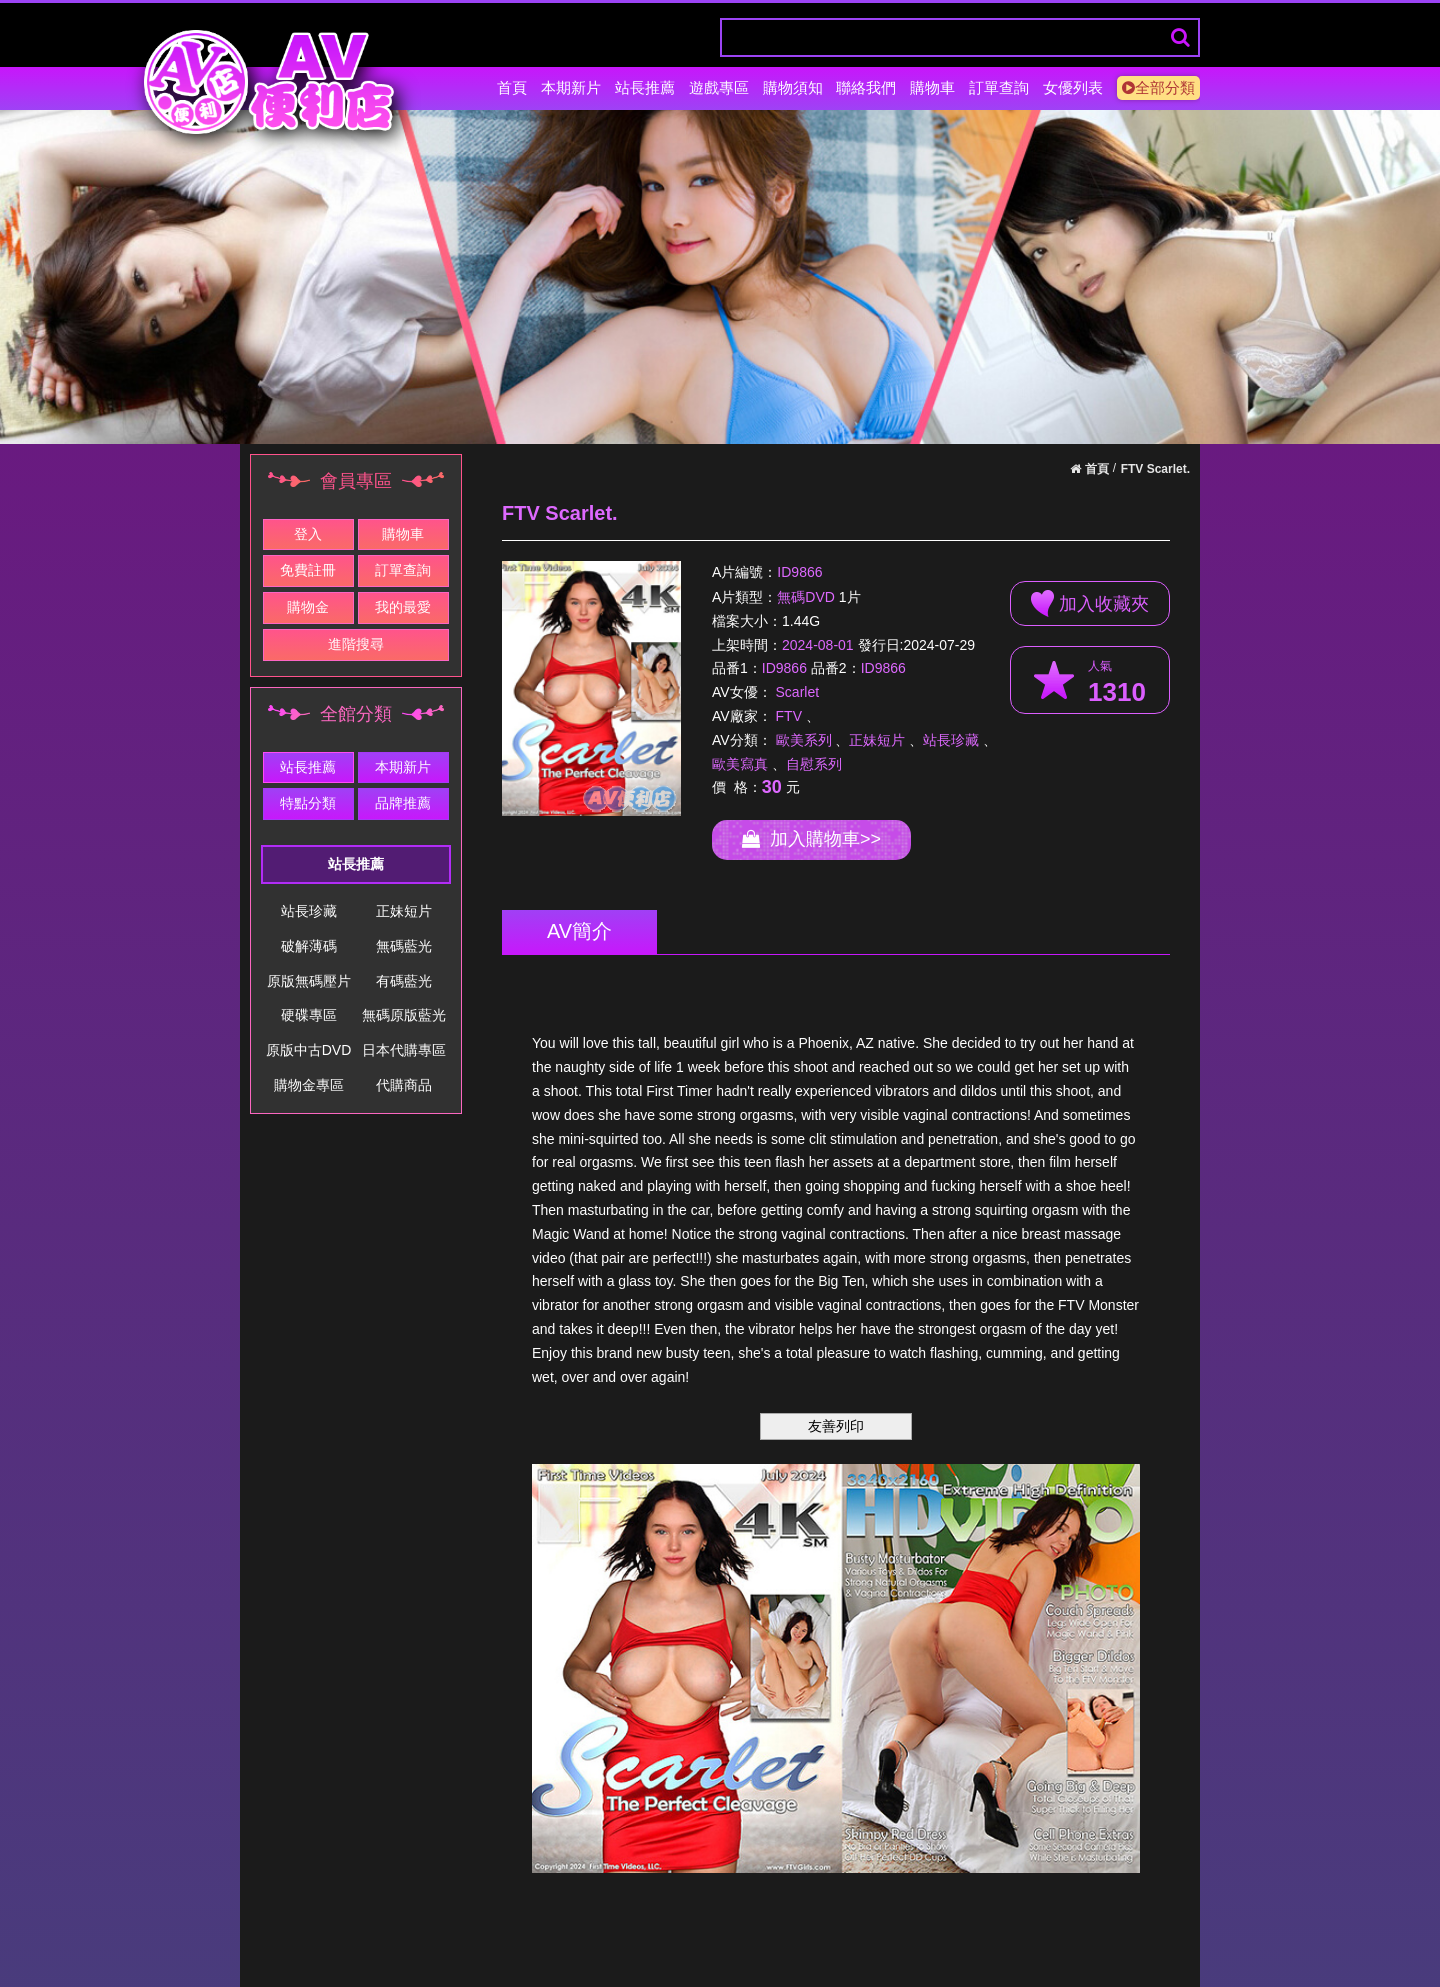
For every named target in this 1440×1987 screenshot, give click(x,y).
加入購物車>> (811, 839)
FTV (789, 716)
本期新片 (571, 87)
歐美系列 (804, 740)
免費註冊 (308, 570)
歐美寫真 (740, 764)
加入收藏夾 (1090, 603)
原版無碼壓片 (309, 981)
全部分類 (1158, 87)
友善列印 (836, 1426)
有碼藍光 (404, 981)
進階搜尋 (356, 644)
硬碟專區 (309, 1015)
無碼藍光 (404, 946)
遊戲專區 (719, 87)
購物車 (932, 87)
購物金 (308, 607)
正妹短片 (404, 911)
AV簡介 (579, 931)
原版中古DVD (309, 1050)
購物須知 (793, 87)
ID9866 (799, 573)
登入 (308, 534)
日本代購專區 (404, 1050)
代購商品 (404, 1085)
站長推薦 (645, 87)
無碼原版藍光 (404, 1015)
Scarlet (798, 692)
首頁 (512, 87)
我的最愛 (403, 607)
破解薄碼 (309, 946)
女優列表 (1073, 87)
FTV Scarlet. (1155, 469)
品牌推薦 (403, 803)
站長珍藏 (309, 911)
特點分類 (308, 803)
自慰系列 (814, 764)
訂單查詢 (999, 87)
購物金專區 (309, 1085)
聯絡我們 (866, 87)
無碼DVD (806, 597)
